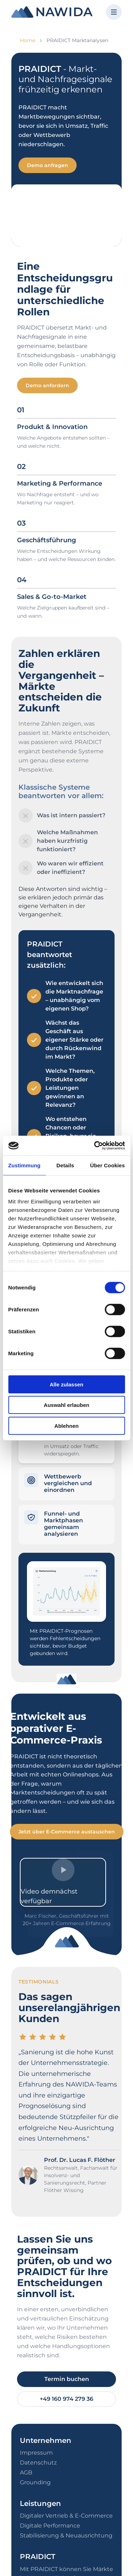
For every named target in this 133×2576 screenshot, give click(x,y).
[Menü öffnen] (114, 12)
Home (27, 40)
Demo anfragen (47, 165)
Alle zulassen (66, 1384)
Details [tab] (65, 1165)
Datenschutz (38, 2462)
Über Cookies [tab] (107, 1165)
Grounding (35, 2482)
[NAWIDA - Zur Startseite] (52, 12)
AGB (26, 2472)
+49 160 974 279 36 (66, 2398)
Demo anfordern (47, 385)
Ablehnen (66, 1425)
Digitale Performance (50, 2525)
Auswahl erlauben (66, 1405)
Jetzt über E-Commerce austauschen (66, 1831)
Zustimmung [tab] (24, 1165)
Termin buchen (66, 2379)
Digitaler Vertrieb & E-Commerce (66, 2515)
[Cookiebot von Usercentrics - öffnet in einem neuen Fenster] (95, 1145)
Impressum (36, 2452)
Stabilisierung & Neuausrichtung (66, 2535)
